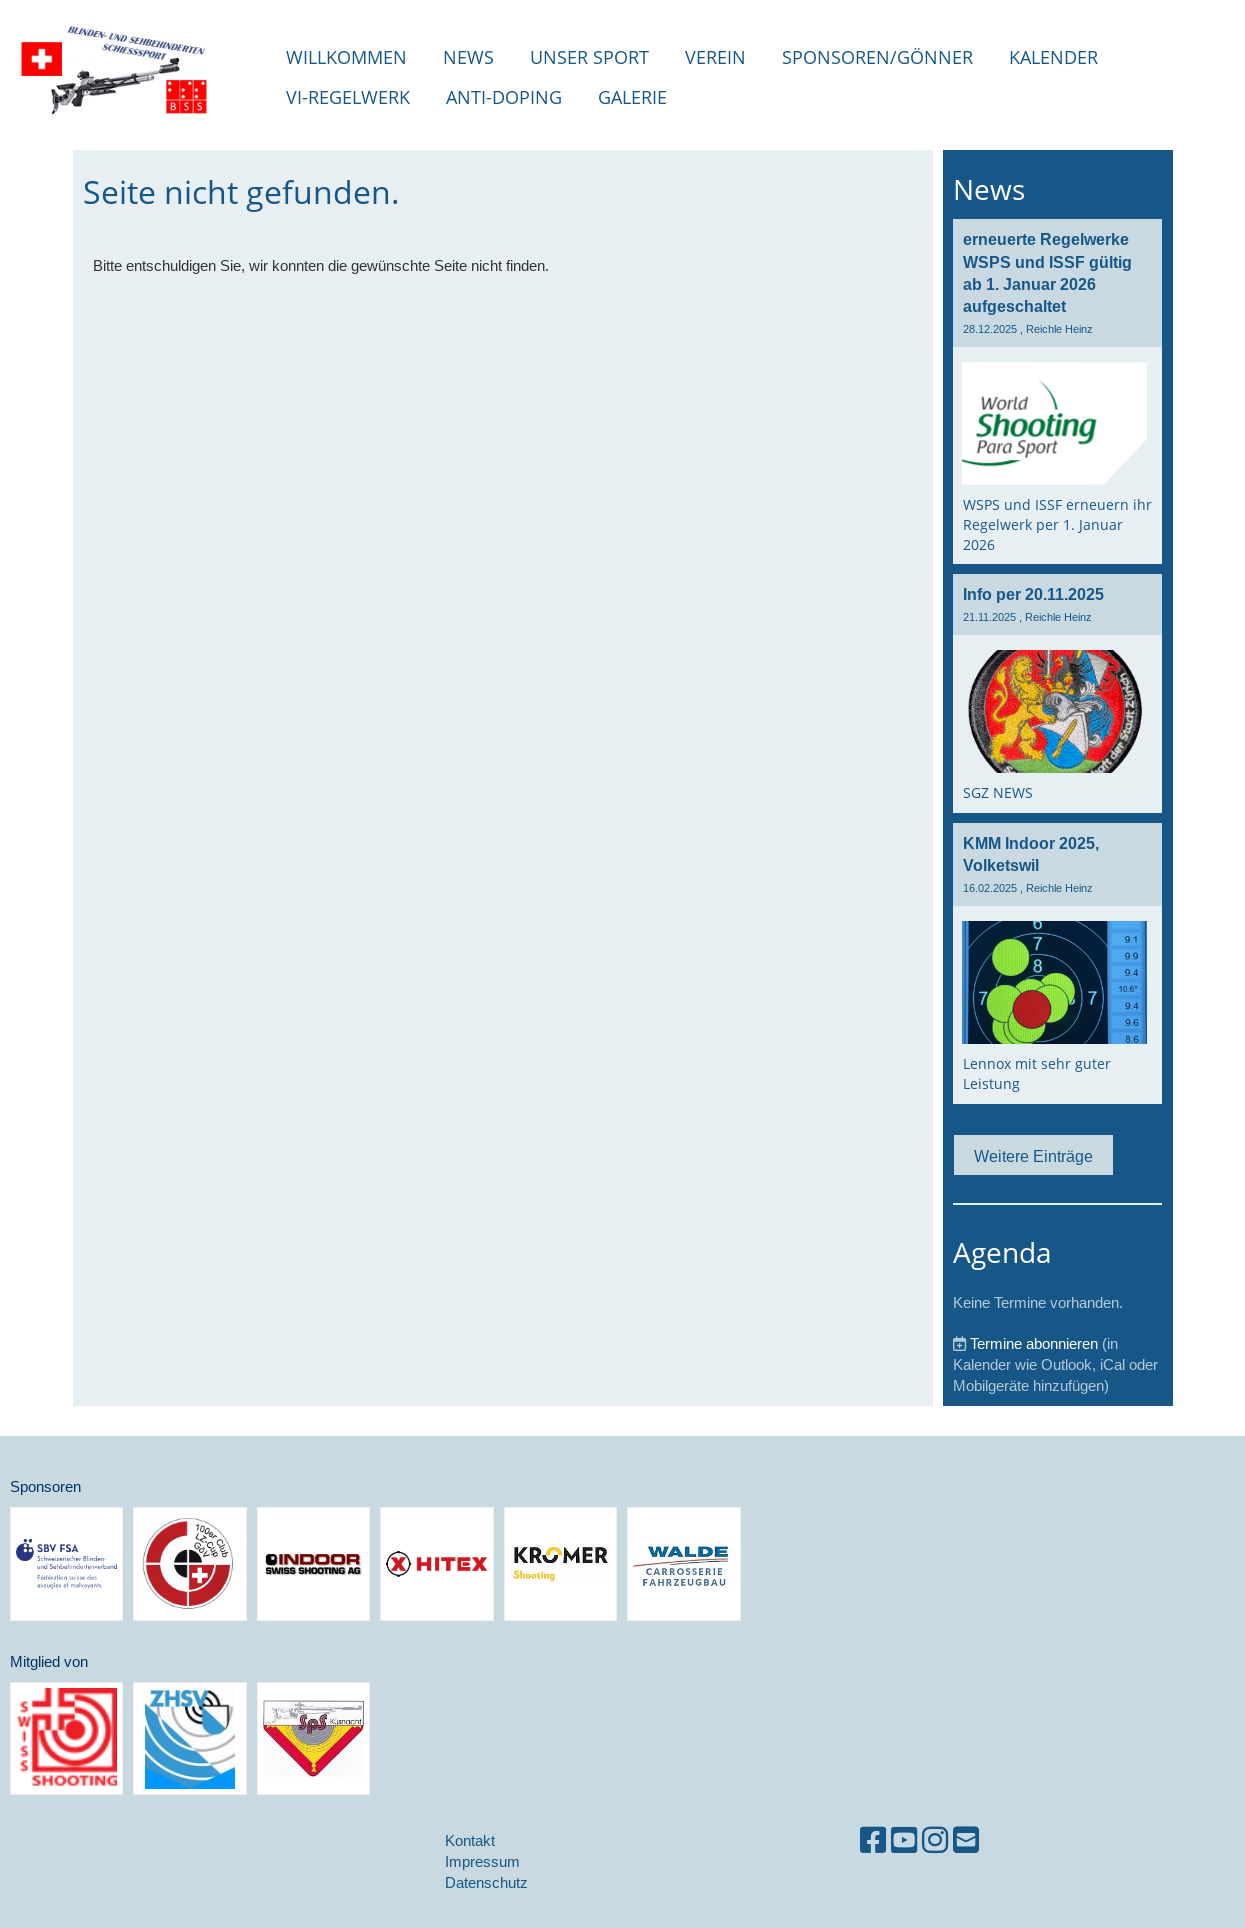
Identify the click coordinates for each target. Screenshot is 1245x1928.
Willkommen (346, 57)
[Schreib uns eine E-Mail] (966, 1840)
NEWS (468, 57)
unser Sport (589, 57)
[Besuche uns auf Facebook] (873, 1840)
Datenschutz (486, 1882)
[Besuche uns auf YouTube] (904, 1840)
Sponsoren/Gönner (877, 57)
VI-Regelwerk (348, 97)
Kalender (1053, 57)
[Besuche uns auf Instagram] (935, 1840)
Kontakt (470, 1840)
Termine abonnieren (1034, 1343)
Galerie (632, 97)
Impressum (482, 1861)
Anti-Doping (504, 97)
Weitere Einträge (1033, 1156)
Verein (715, 57)
